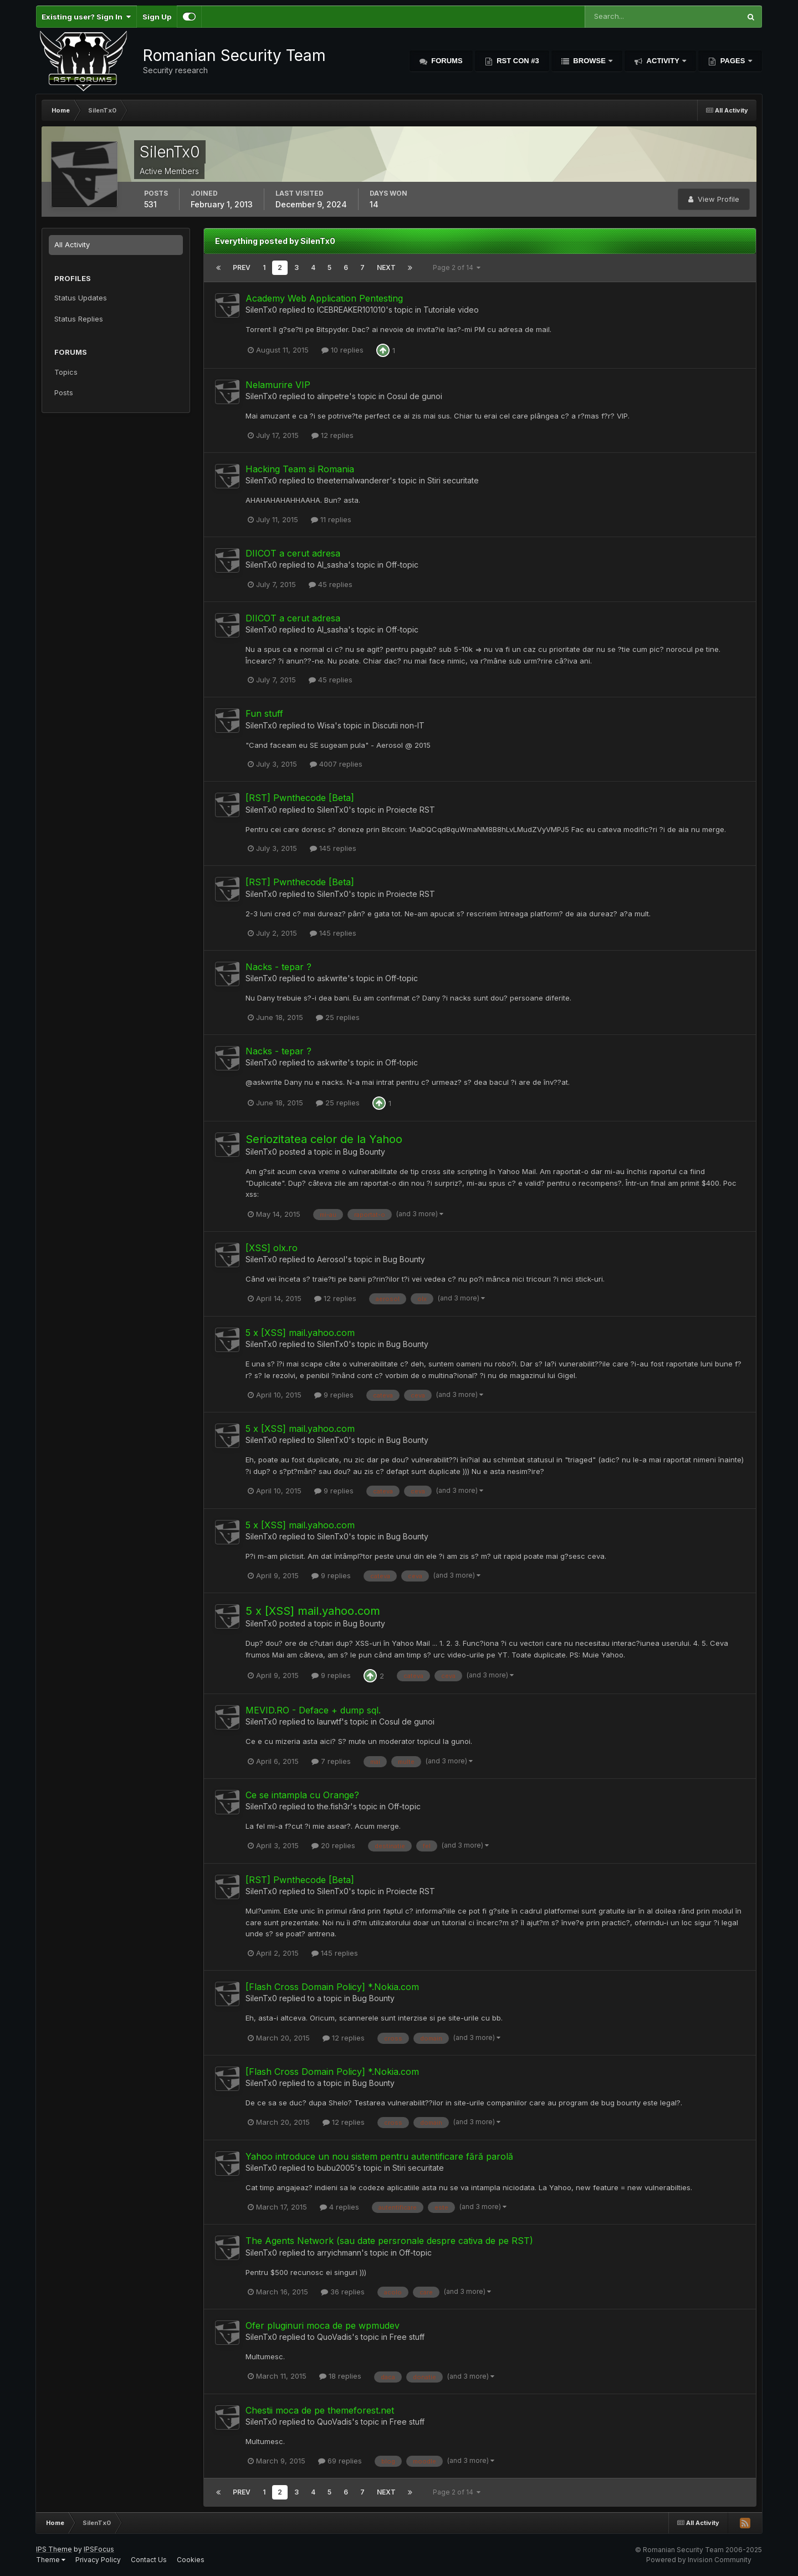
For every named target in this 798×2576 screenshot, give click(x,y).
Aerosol (331, 1259)
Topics (66, 372)
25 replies (338, 1017)
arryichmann (339, 2252)
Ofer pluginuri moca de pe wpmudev (322, 2325)
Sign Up (156, 16)
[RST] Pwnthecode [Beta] (299, 797)
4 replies (339, 2206)
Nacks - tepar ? (278, 966)
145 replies (333, 848)
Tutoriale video (451, 309)
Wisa (326, 725)
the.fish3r (333, 1806)
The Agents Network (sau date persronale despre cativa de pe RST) (389, 2240)
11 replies (331, 519)
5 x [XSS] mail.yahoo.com (300, 1332)
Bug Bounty (364, 1151)
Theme (50, 2559)
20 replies (333, 1845)
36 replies (343, 2291)
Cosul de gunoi (414, 396)
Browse (589, 61)
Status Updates (80, 297)
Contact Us (149, 2559)
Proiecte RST (410, 809)
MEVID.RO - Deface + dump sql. (313, 1710)
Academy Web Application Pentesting (324, 298)
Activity (662, 61)
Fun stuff (264, 713)
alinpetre (333, 396)
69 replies (340, 2460)
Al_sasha (332, 564)
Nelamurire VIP (277, 384)
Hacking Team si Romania (299, 469)
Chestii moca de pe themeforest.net (319, 2410)
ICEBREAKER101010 (351, 309)
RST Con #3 (517, 61)
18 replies (340, 2375)
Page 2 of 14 (456, 267)
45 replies (330, 584)
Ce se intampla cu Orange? (302, 1794)
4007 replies (336, 763)
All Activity (72, 244)
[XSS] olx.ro (271, 1247)
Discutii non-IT (398, 725)
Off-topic (402, 564)
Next (386, 267)
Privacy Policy (98, 2559)
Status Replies (78, 318)
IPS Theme (54, 2549)
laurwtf (329, 1721)
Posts (63, 392)
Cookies (190, 2559)
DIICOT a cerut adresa (292, 553)
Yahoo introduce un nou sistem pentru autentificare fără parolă (379, 2156)
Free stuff (407, 2337)
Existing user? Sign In (86, 17)
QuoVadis (334, 2337)
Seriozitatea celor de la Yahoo (323, 1139)
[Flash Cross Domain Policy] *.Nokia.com (332, 1986)
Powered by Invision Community (698, 2559)
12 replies (332, 435)
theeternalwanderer (353, 480)
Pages (732, 61)
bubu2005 (336, 2167)
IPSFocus (99, 2549)
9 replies (334, 1394)
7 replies (331, 1761)
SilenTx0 (261, 309)
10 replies (342, 349)
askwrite (332, 978)
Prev (241, 267)
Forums (446, 61)
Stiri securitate (453, 480)
